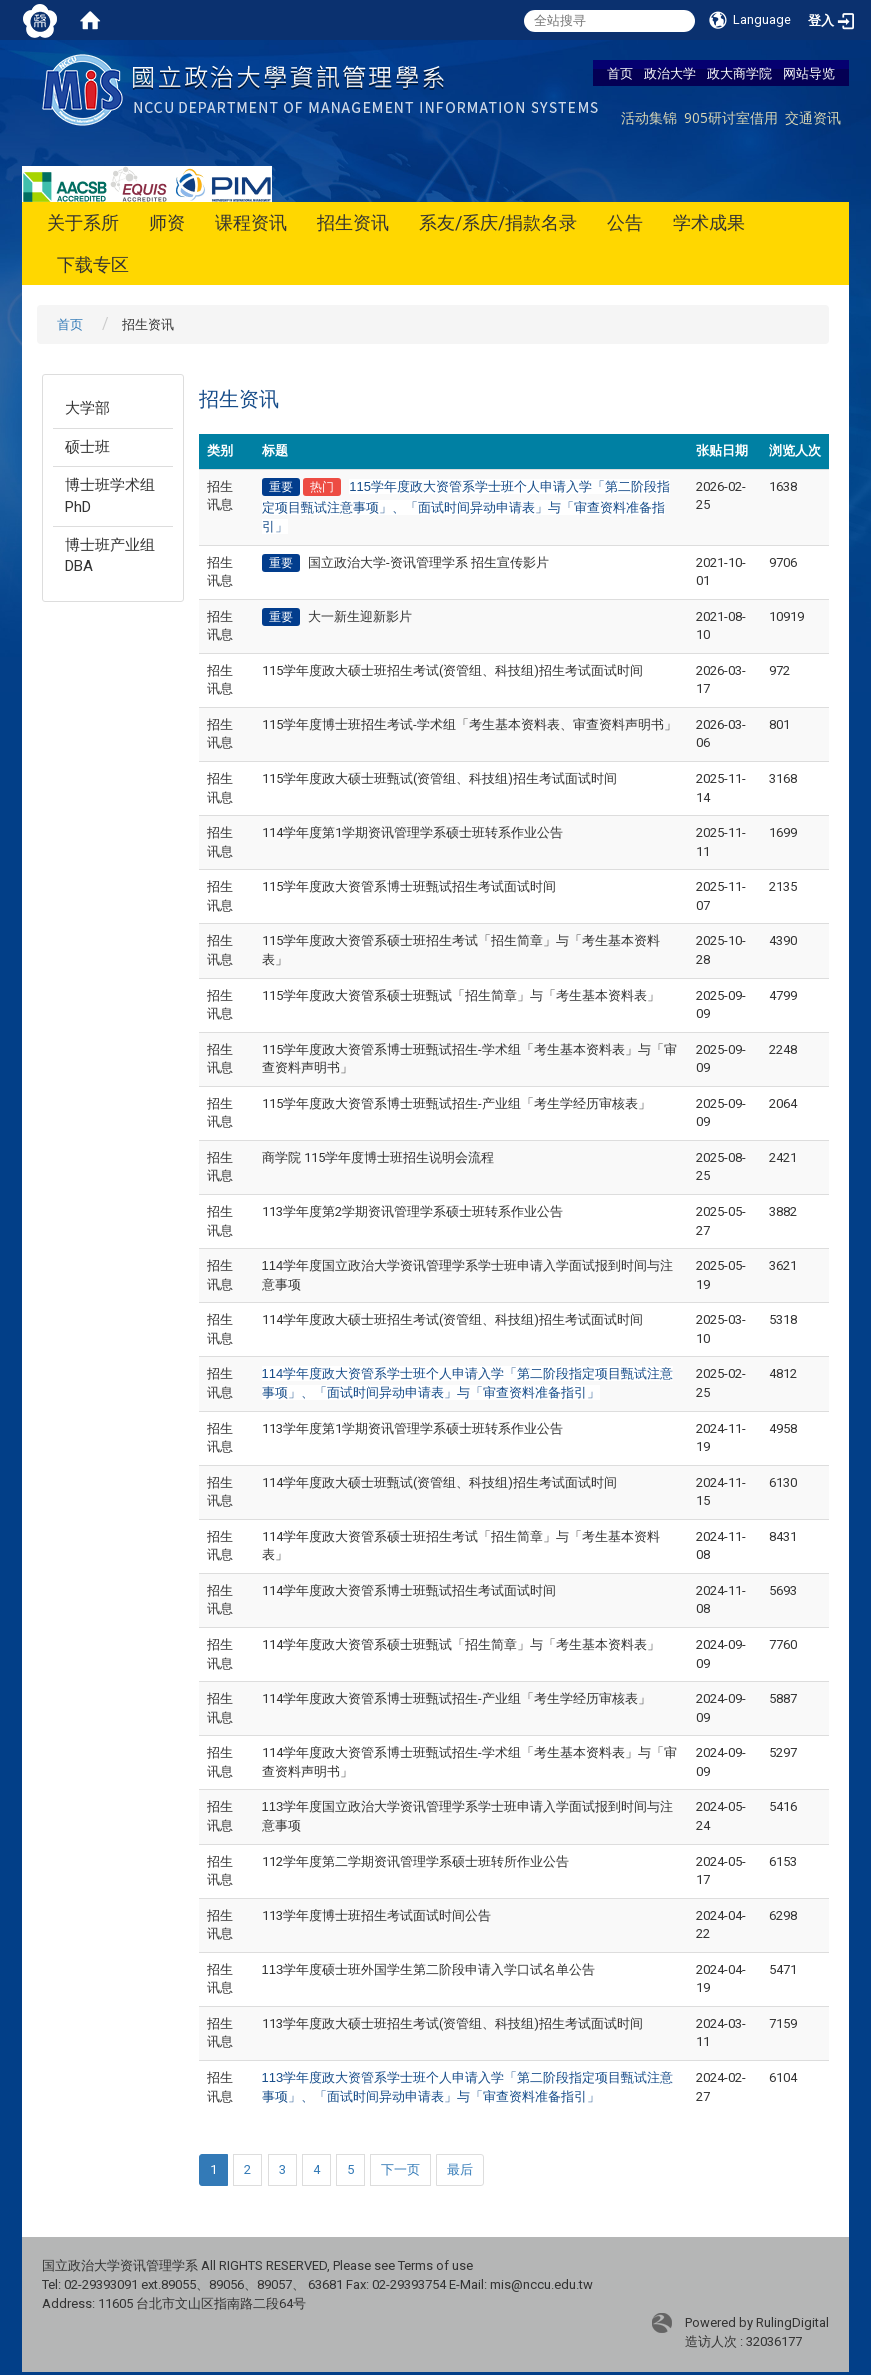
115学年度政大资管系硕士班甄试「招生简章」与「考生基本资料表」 (461, 995)
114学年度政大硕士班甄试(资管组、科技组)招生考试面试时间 (439, 1482)
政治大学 (670, 73)
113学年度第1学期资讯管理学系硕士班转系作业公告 (412, 1428)
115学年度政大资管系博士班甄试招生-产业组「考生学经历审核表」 (456, 1103)
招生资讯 (353, 222)
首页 (620, 73)
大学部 (87, 408)
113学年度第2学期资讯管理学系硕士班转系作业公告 (412, 1211)
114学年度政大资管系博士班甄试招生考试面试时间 (409, 1590)
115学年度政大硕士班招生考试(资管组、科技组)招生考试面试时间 (452, 670)
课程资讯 (251, 222)
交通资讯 (813, 117)
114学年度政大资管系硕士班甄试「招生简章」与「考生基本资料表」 (461, 1644)
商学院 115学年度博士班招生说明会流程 (378, 1157)
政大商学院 (739, 73)
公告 (625, 222)
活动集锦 (649, 117)
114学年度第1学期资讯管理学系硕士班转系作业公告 (412, 832)
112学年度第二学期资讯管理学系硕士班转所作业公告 (415, 1861)
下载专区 (93, 264)
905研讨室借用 (731, 117)
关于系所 (83, 222)
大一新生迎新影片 (360, 616)
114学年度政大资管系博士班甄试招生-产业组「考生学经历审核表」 (456, 1698)
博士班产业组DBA (110, 555)
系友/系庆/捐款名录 (498, 222)
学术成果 (709, 222)
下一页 (400, 2169)
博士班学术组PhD (110, 495)
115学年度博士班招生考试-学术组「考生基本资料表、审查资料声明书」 (469, 724)
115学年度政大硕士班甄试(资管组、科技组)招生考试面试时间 (439, 778)
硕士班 (87, 447)
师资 (167, 222)
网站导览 (809, 73)
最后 (460, 2169)
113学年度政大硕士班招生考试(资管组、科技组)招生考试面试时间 (452, 2023)
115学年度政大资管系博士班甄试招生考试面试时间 (409, 886)
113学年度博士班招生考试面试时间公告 (376, 1915)
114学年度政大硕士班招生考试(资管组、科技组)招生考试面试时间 (452, 1319)
